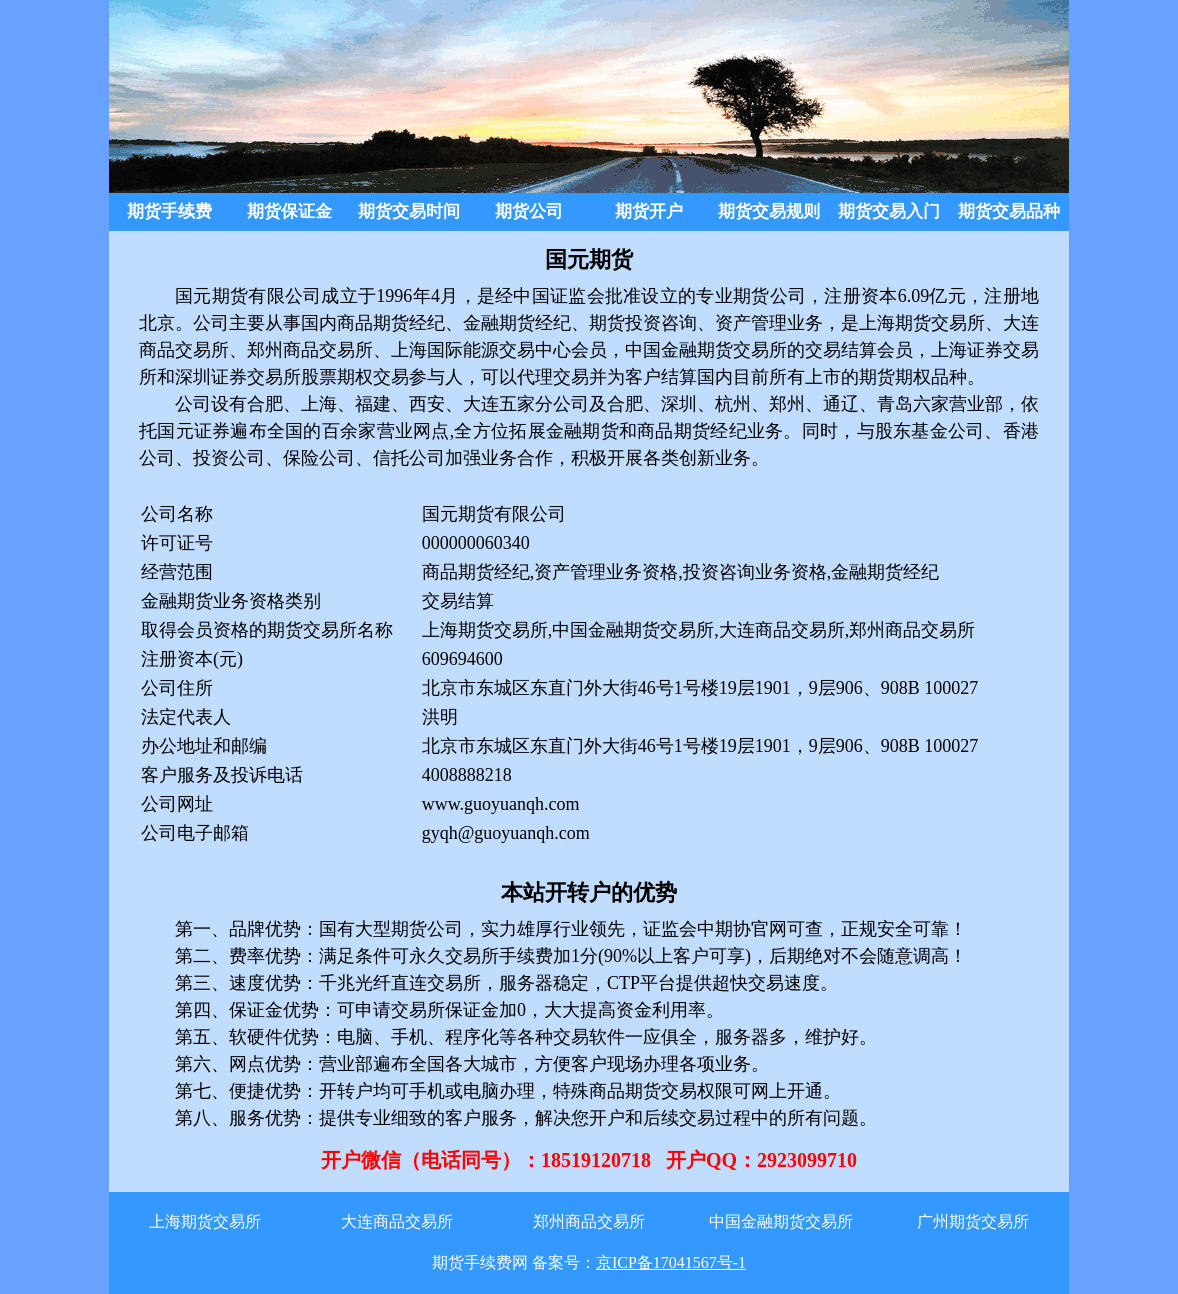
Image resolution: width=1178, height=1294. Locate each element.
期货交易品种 (1009, 211)
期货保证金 (289, 211)
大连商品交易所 (397, 1221)
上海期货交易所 (205, 1221)
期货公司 (529, 211)
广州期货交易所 (973, 1221)
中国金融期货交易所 (781, 1221)
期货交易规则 (769, 211)
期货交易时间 (409, 211)
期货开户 (649, 211)
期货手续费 (169, 211)
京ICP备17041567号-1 (671, 1262)
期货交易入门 (889, 211)
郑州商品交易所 (589, 1221)
